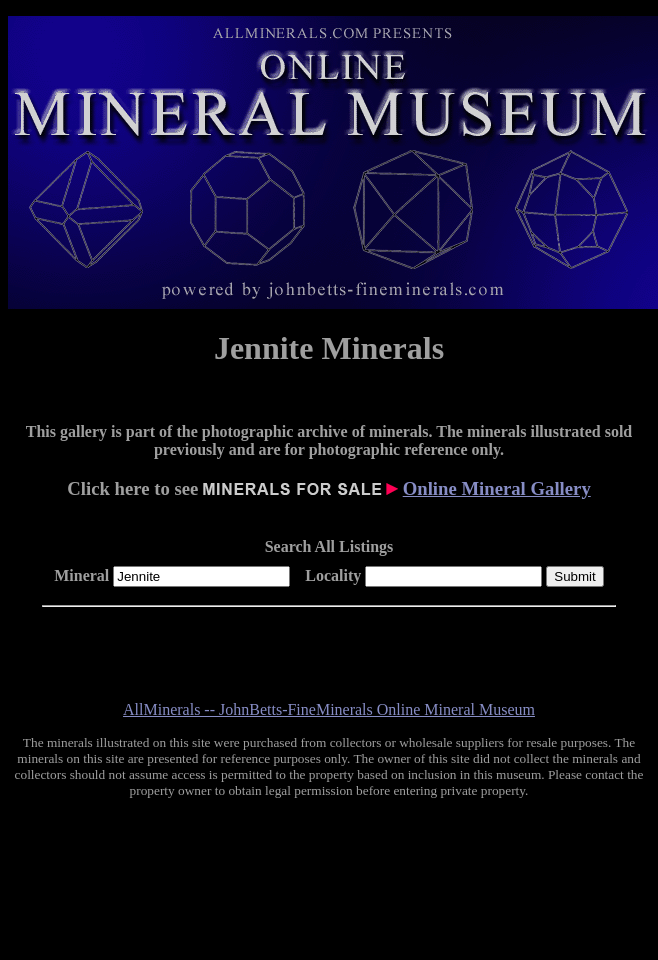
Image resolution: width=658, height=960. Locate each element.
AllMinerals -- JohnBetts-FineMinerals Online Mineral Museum (329, 709)
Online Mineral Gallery (497, 488)
